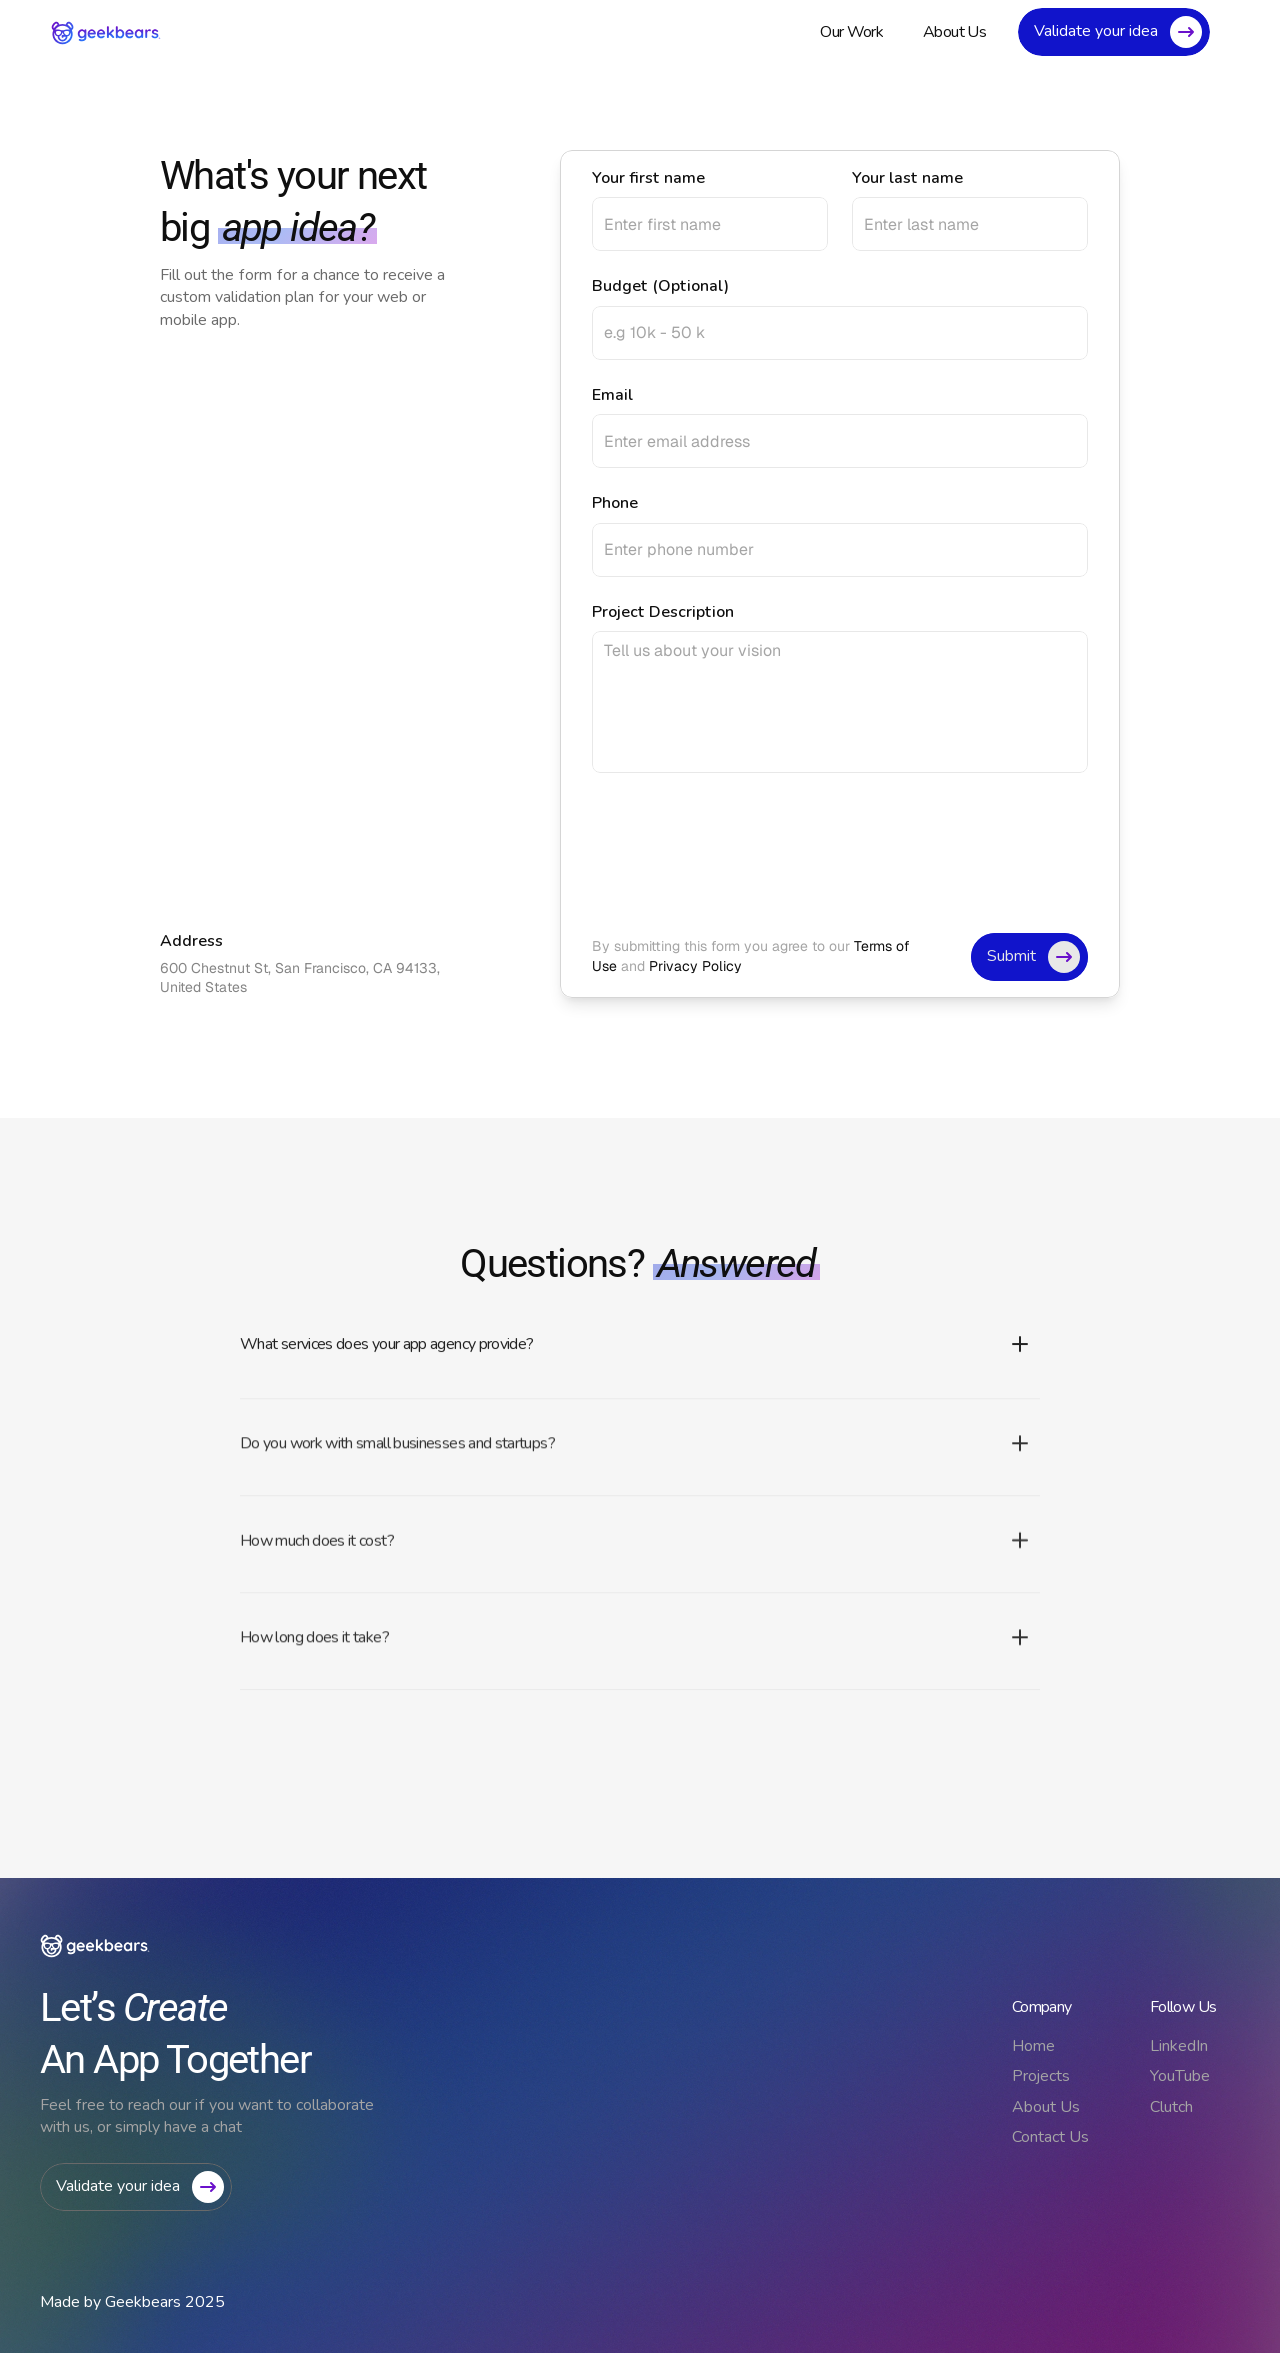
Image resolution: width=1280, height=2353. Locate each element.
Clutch (1171, 2107)
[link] (106, 32)
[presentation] (744, 853)
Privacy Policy (695, 966)
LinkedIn (1179, 2046)
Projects (1041, 2076)
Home (1033, 2046)
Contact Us (1050, 2137)
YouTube (1180, 2076)
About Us (1046, 2107)
